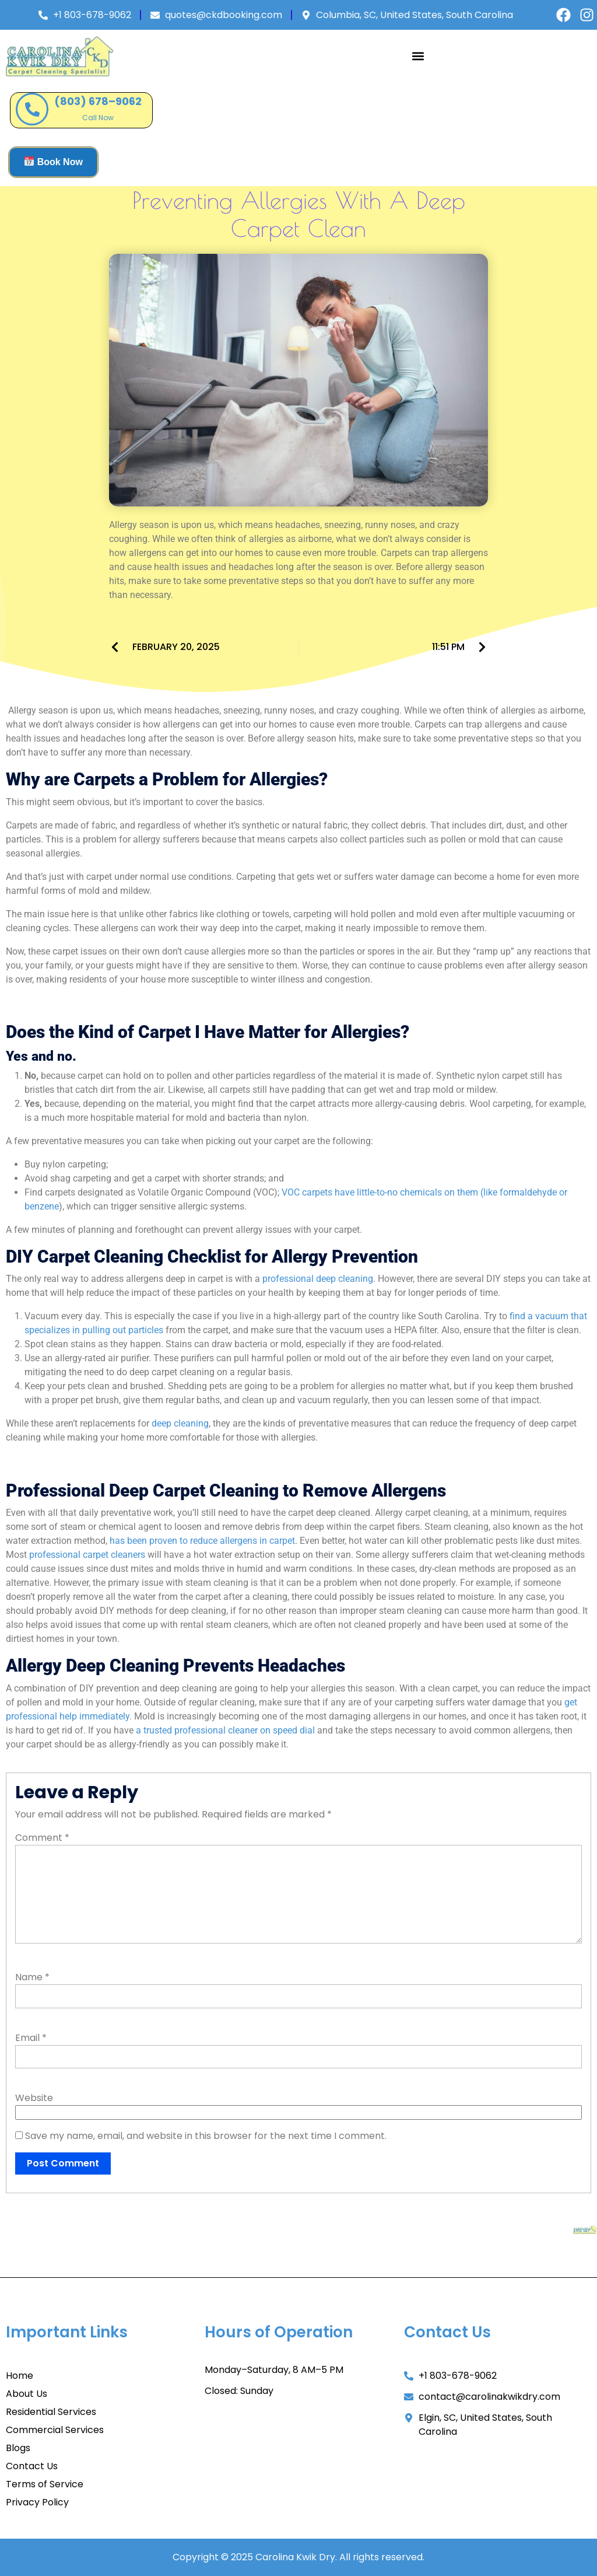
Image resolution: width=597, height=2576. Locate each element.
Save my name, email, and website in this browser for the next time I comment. (206, 2135)
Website (34, 2098)
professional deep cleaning (317, 1278)
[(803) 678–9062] (32, 109)
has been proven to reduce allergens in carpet (202, 1540)
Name (32, 1977)
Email (31, 2037)
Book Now (53, 161)
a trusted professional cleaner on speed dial (225, 1730)
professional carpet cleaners (87, 1554)
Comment (42, 1837)
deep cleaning (180, 1423)
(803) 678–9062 (98, 101)
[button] (417, 55)
